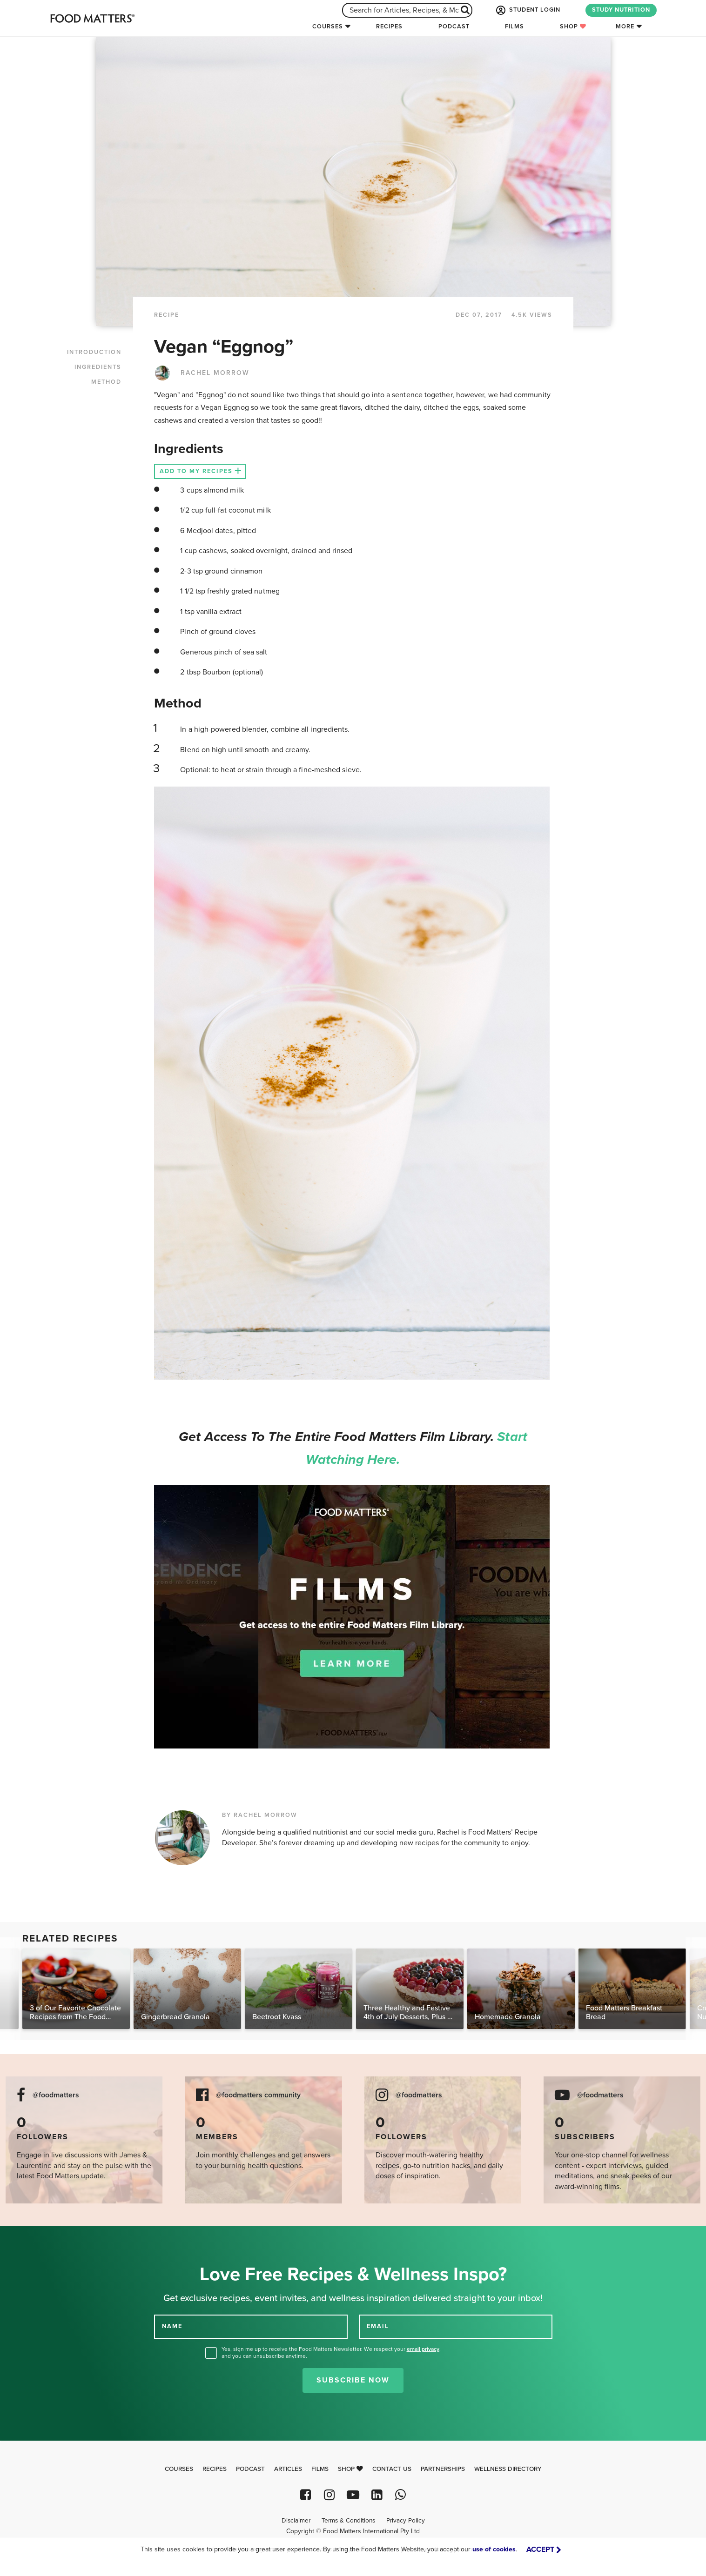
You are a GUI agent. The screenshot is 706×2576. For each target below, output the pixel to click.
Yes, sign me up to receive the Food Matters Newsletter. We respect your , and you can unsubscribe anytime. (331, 2352)
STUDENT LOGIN (527, 10)
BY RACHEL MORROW (259, 1815)
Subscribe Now (353, 2380)
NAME (172, 2326)
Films (514, 26)
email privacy (423, 2349)
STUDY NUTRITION (621, 9)
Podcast (454, 26)
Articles (288, 2469)
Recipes (389, 26)
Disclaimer (296, 2520)
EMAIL (378, 2326)
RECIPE (166, 315)
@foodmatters (56, 2095)
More (625, 26)
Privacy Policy (405, 2520)
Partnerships (443, 2469)
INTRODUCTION (94, 352)
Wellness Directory (508, 2469)
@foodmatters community (258, 2095)
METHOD (106, 382)
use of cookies (494, 2549)
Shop (573, 26)
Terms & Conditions (348, 2520)
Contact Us (391, 2469)
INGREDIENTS (97, 367)
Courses (327, 26)
